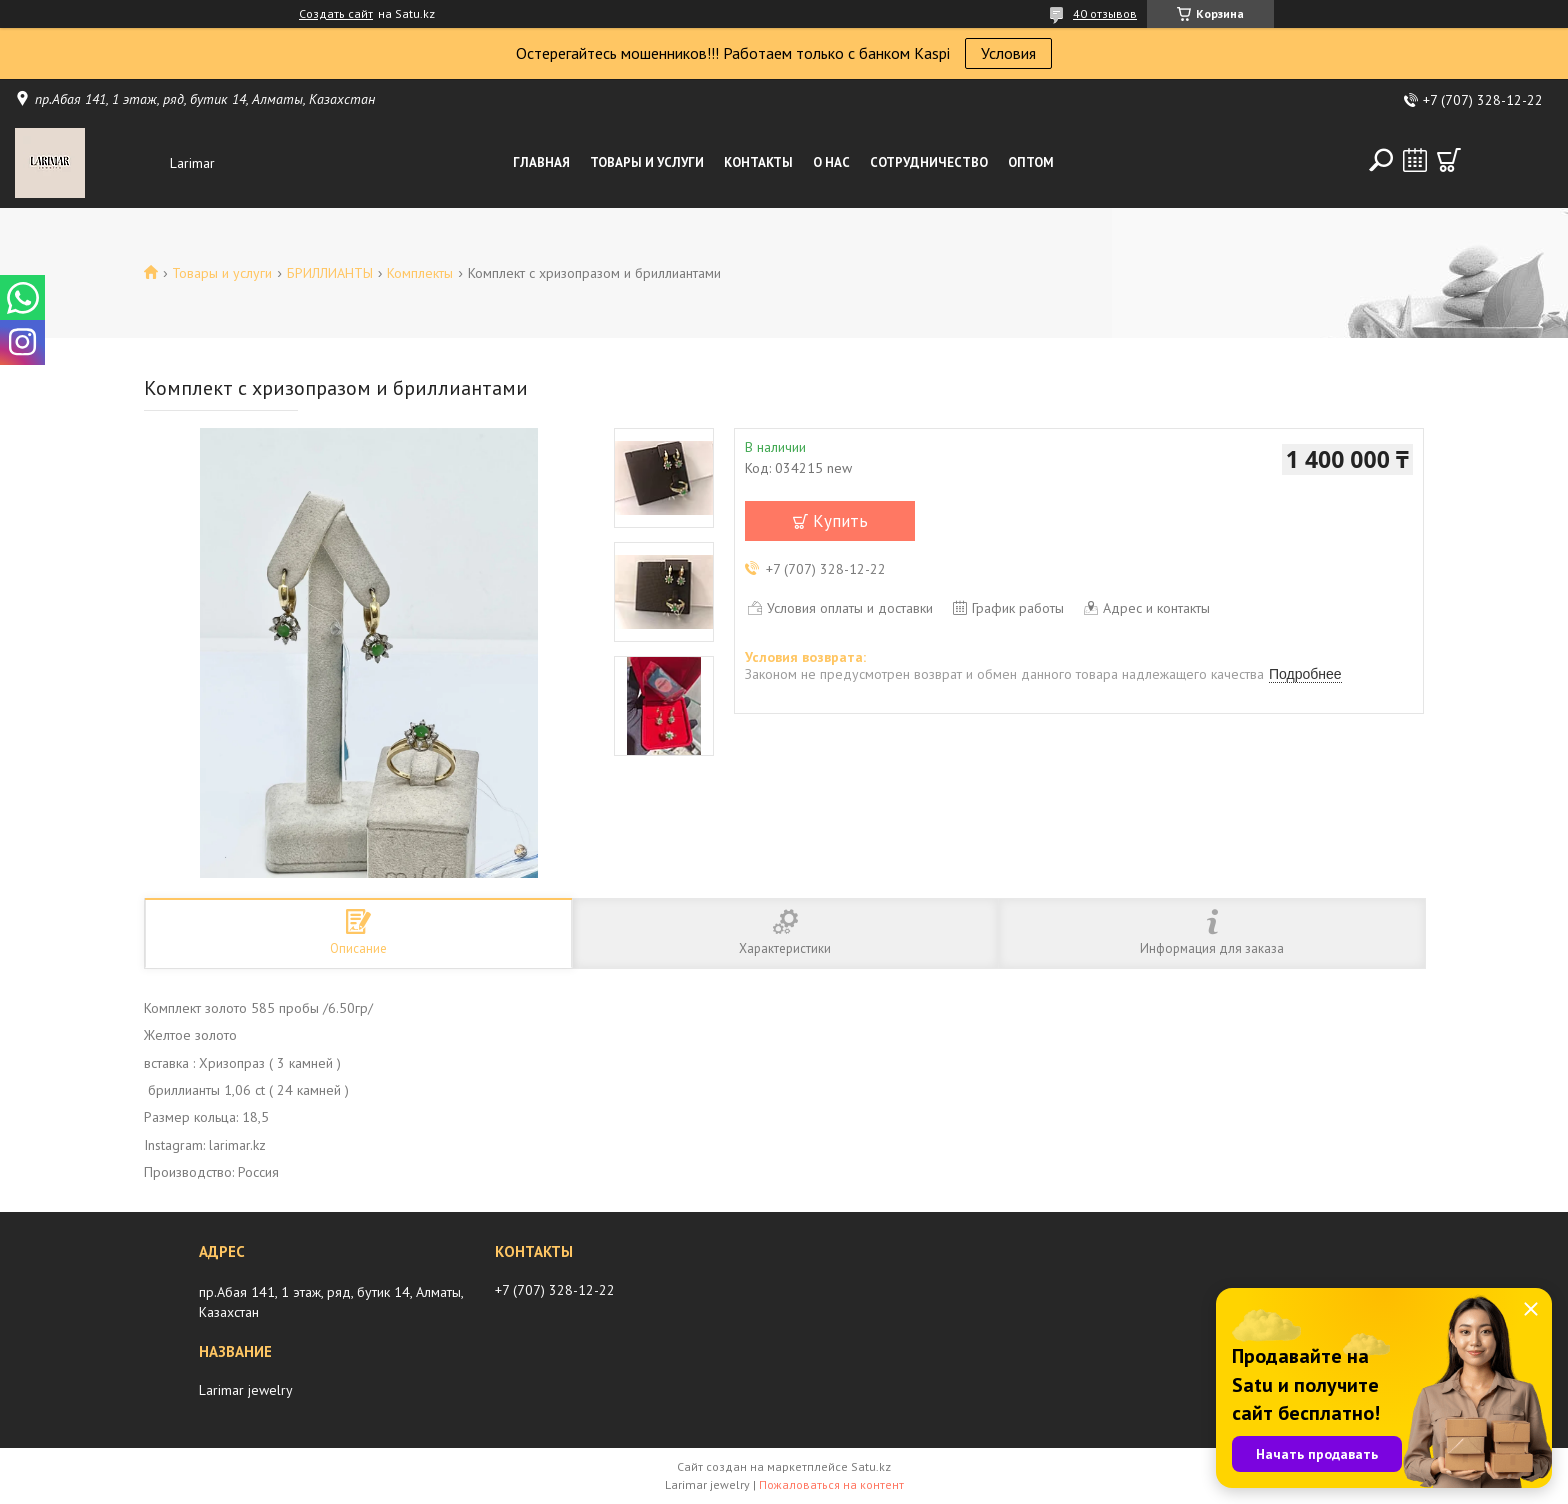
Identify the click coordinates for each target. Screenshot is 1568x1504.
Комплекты (420, 273)
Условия (1008, 53)
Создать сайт (336, 14)
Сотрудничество (929, 162)
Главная (541, 162)
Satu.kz (871, 1466)
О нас (831, 162)
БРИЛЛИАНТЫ (330, 273)
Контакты (758, 162)
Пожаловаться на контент (831, 1484)
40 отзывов (1105, 13)
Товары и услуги (647, 162)
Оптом (1031, 162)
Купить (840, 521)
